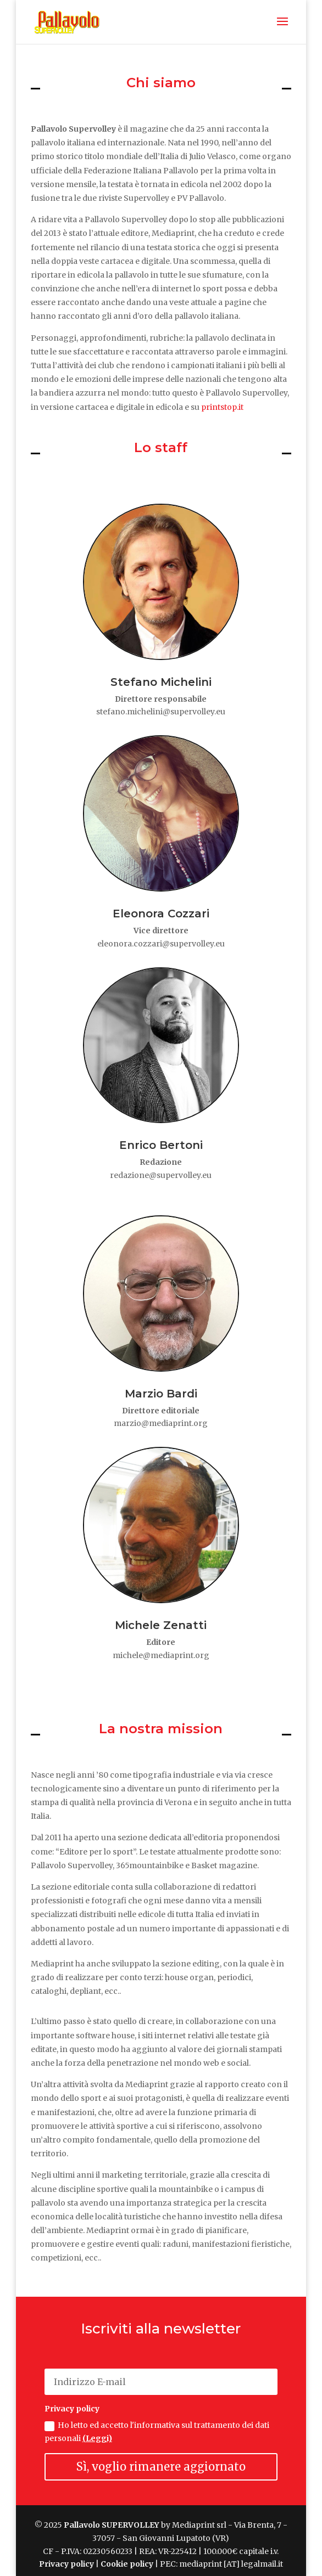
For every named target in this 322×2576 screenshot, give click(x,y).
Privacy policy (66, 2564)
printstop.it (222, 407)
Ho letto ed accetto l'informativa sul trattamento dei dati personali (157, 2431)
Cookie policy (127, 2564)
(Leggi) (97, 2438)
